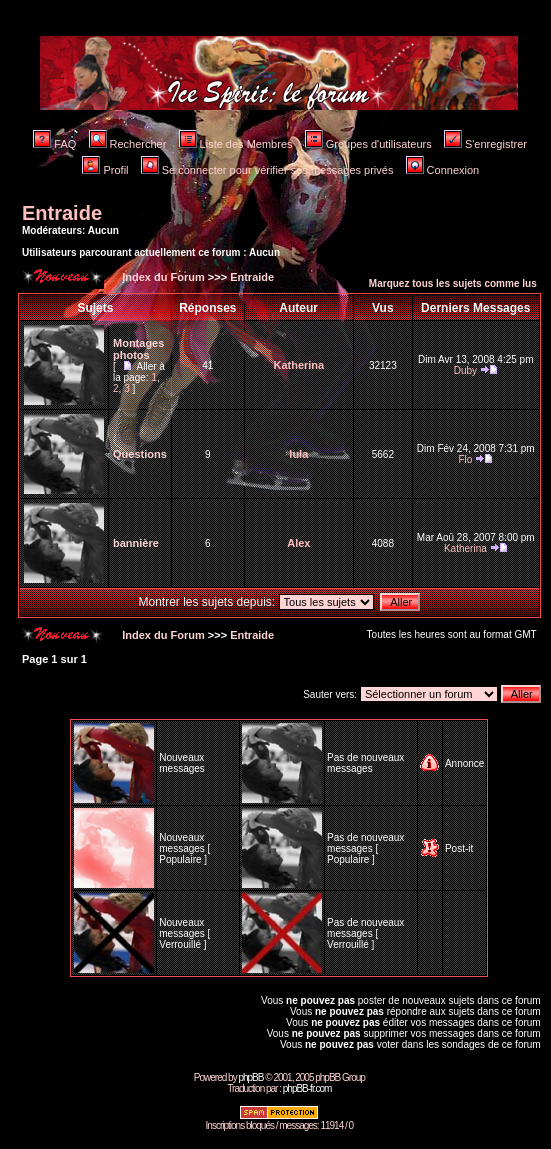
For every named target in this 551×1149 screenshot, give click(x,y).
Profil (105, 170)
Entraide (62, 213)
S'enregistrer (485, 144)
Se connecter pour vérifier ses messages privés (267, 170)
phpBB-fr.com (307, 1088)
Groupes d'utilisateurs (368, 144)
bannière (136, 543)
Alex (298, 543)
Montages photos (138, 349)
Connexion (443, 170)
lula (298, 454)
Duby (465, 370)
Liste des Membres (236, 144)
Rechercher (128, 144)
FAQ (54, 144)
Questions (140, 454)
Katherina (298, 365)
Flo (465, 459)
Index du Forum (162, 277)
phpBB (250, 1077)
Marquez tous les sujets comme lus (453, 283)
